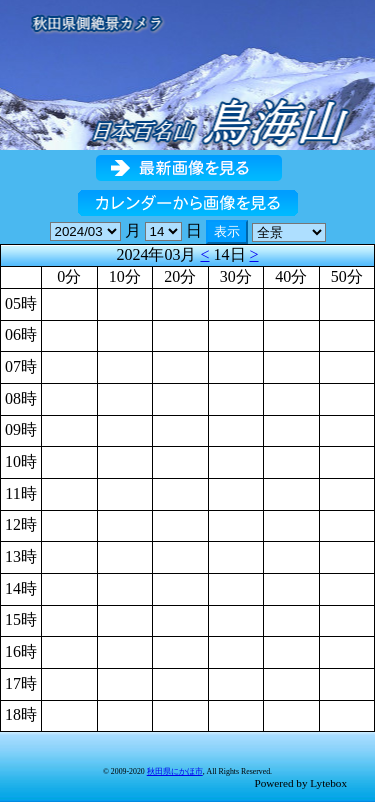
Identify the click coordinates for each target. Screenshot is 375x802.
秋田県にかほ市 (175, 771)
